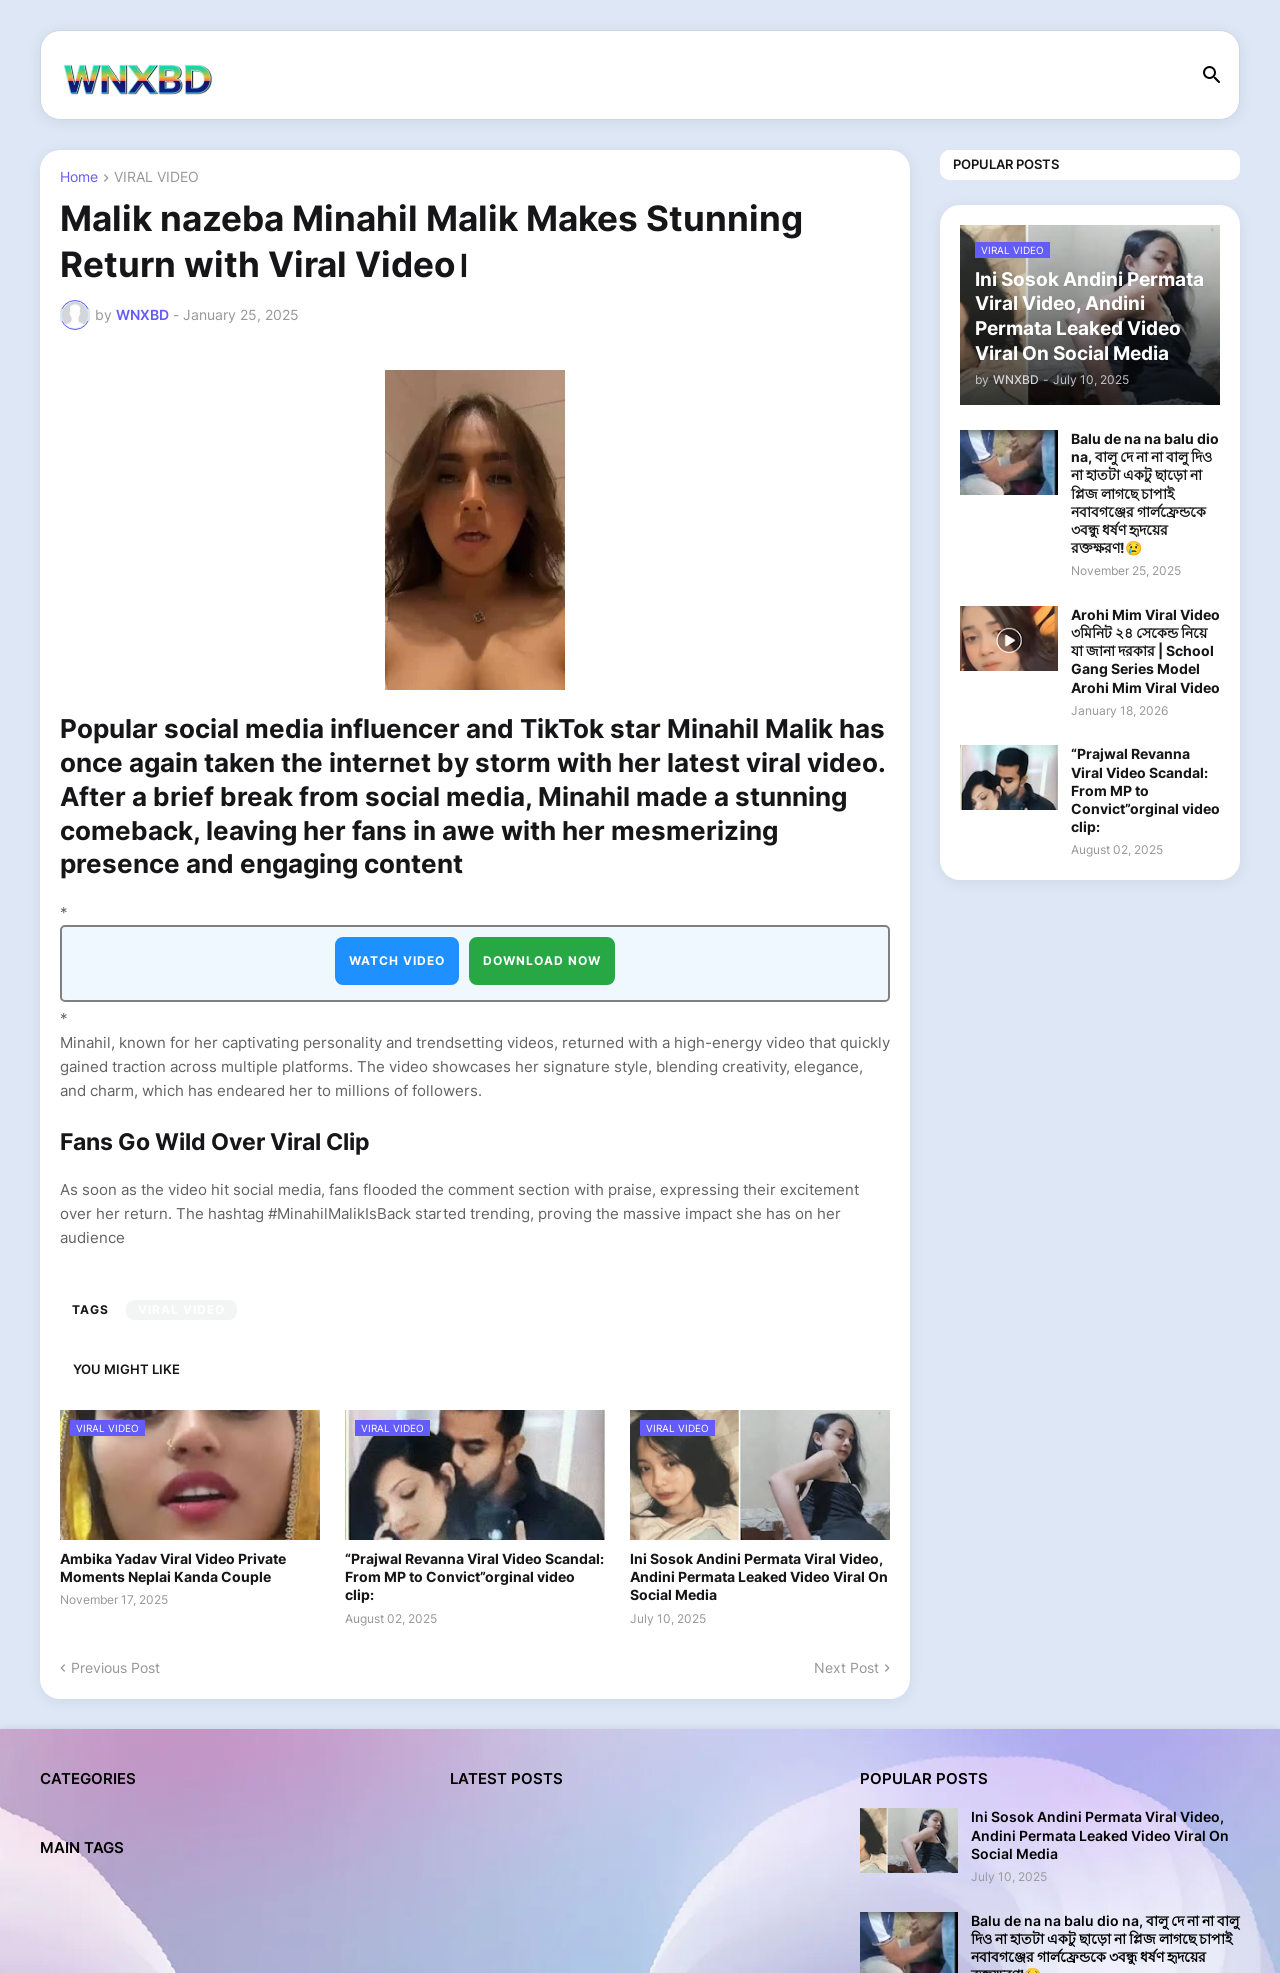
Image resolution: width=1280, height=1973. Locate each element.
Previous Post (115, 1667)
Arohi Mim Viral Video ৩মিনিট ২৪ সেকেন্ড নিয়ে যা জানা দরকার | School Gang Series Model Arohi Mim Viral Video (1145, 651)
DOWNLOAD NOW (542, 960)
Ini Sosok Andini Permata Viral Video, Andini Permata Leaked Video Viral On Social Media (759, 1576)
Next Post (846, 1667)
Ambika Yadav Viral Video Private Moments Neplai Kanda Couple (173, 1567)
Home (79, 177)
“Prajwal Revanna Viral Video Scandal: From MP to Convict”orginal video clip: (474, 1576)
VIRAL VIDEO (156, 177)
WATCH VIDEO (397, 960)
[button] (1212, 76)
